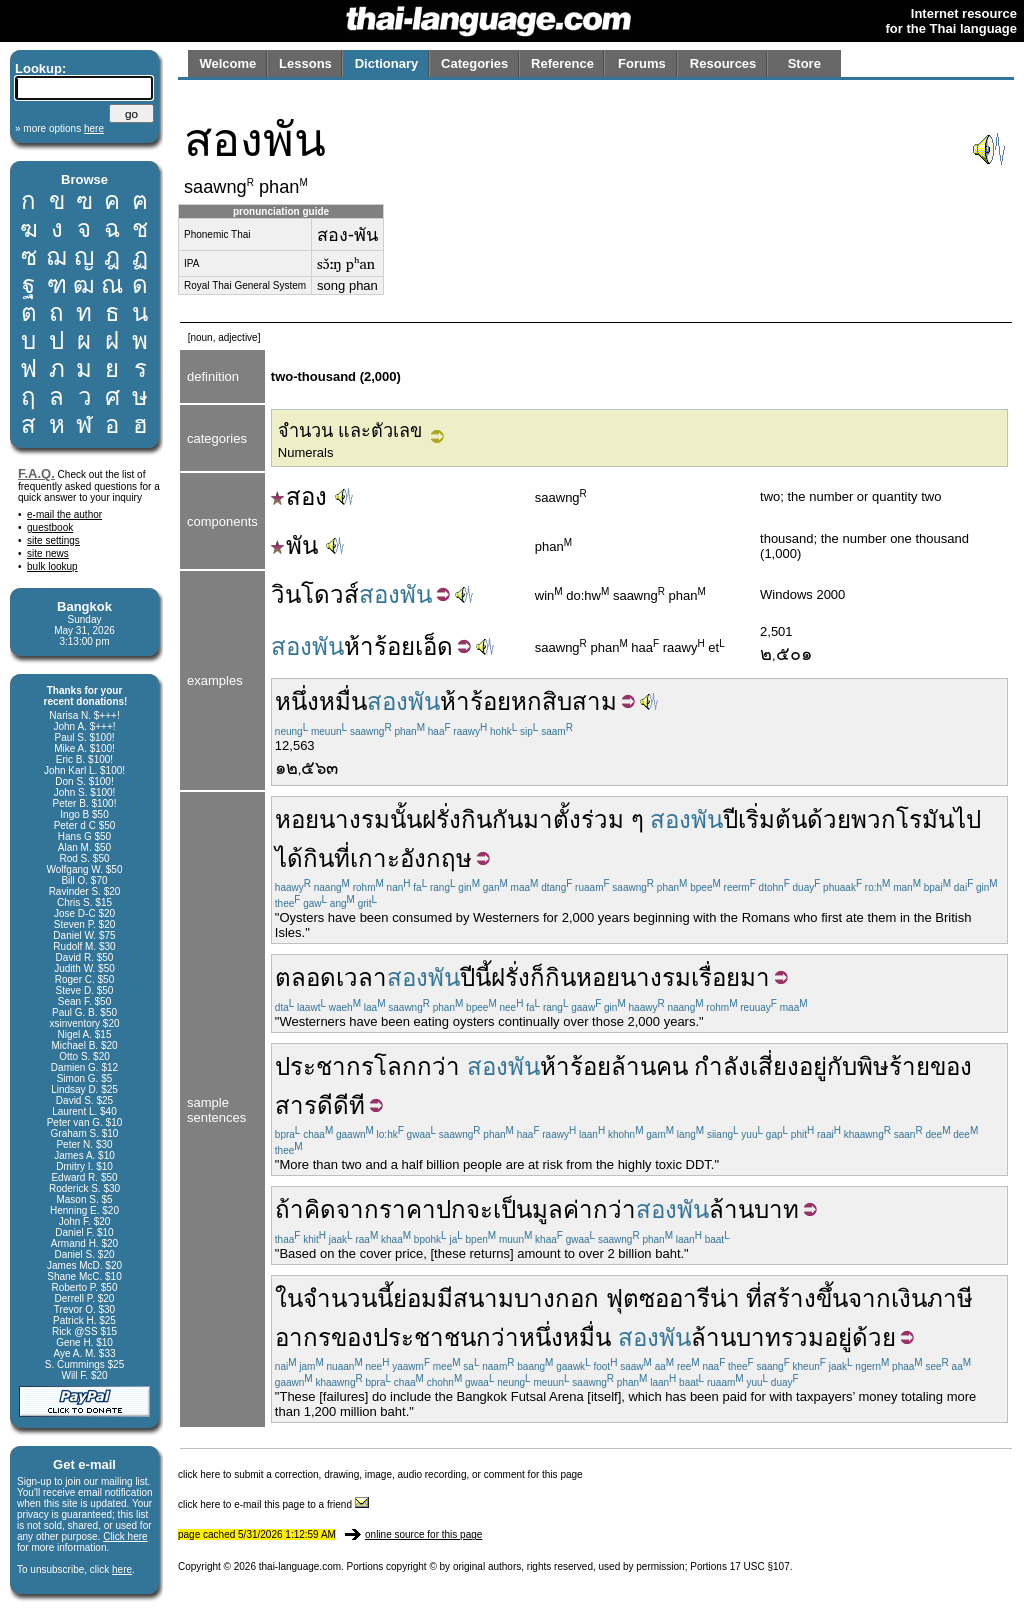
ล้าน (633, 1066)
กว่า (438, 1066)
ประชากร (324, 1066)
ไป (967, 819)
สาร (296, 1105)
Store (804, 63)
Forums (642, 63)
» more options (59, 128)
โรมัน (925, 819)
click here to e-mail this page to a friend (273, 1504)
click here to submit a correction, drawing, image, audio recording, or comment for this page (380, 1474)
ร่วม (602, 819)
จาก (357, 1209)
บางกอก (556, 1298)
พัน (294, 545)
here (122, 1569)
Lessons (305, 63)
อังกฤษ (436, 858)
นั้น (406, 819)
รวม (802, 1337)
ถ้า (289, 1209)
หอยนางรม (332, 819)
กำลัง (722, 1066)
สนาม (483, 1298)
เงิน (909, 1298)
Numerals (306, 452)
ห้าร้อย (379, 646)
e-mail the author (64, 514)
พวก (873, 819)
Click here (125, 1536)
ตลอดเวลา (331, 977)
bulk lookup (52, 566)
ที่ (342, 858)
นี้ (483, 977)
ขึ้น (832, 1298)
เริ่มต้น (772, 819)
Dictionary (387, 63)
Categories (474, 63)
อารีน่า (704, 1298)
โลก (395, 1066)
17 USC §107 (760, 1566)
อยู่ (813, 1066)
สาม (594, 701)
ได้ (289, 858)
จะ (479, 1209)
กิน (476, 819)
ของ (951, 1066)
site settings (53, 540)
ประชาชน (424, 1337)
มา (538, 819)
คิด (320, 1209)
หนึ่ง (297, 701)
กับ (842, 1066)
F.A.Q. (36, 473)
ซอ (654, 1298)
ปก (451, 1209)
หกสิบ (541, 701)
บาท (776, 1209)
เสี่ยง (774, 1066)
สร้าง (789, 1298)
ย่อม (415, 1298)
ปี (730, 819)
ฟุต (622, 1298)
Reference (562, 63)
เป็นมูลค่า (543, 1209)
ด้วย (829, 819)
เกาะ (375, 858)
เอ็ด (434, 646)
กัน (507, 819)
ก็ (537, 977)
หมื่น (343, 701)
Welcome (227, 63)
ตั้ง (567, 819)
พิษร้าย (893, 1066)
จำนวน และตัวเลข (350, 431)
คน (672, 1066)
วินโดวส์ (315, 594)
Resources (723, 63)
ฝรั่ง (441, 819)
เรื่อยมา (730, 977)
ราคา (407, 1209)
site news (48, 553)
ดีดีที (341, 1105)
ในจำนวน (326, 1298)
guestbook (50, 527)
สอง (299, 496)
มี (445, 1298)
